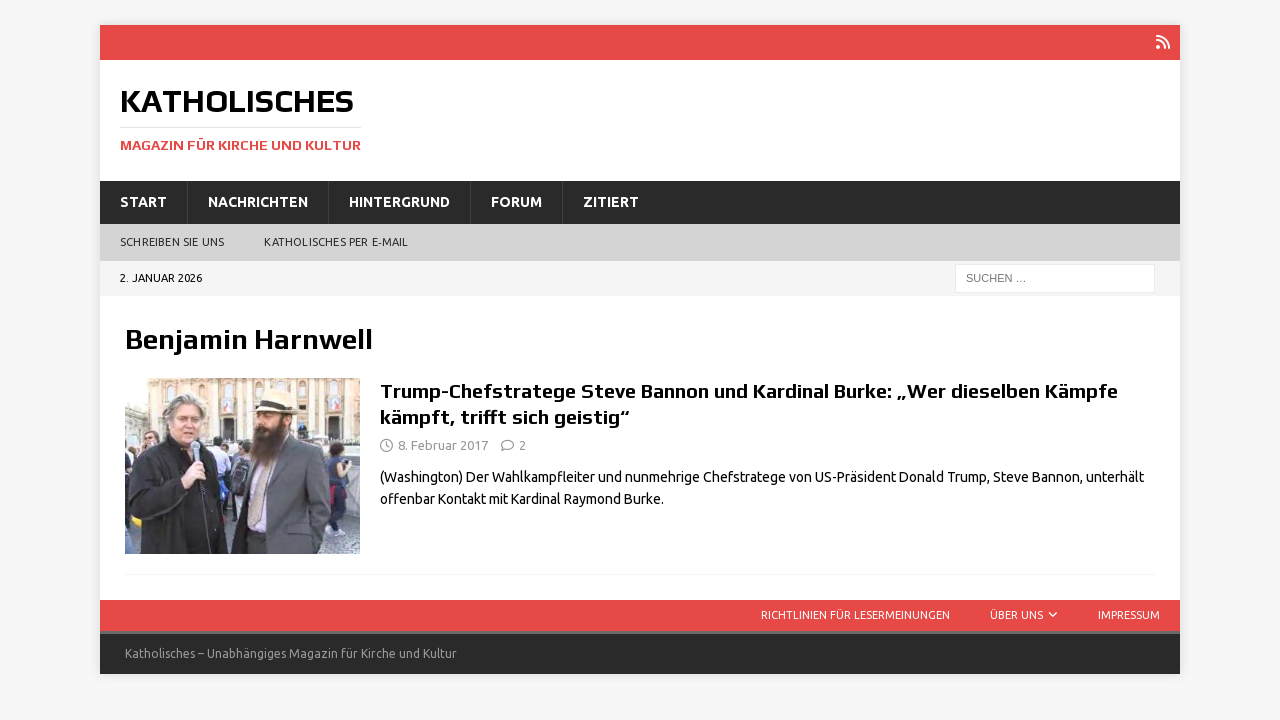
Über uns (1016, 615)
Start (143, 202)
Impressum (1129, 615)
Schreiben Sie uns (172, 242)
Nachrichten (258, 202)
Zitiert (611, 202)
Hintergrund (399, 202)
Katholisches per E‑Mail (336, 242)
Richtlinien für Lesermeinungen (855, 615)
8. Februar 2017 (443, 445)
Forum (516, 202)
